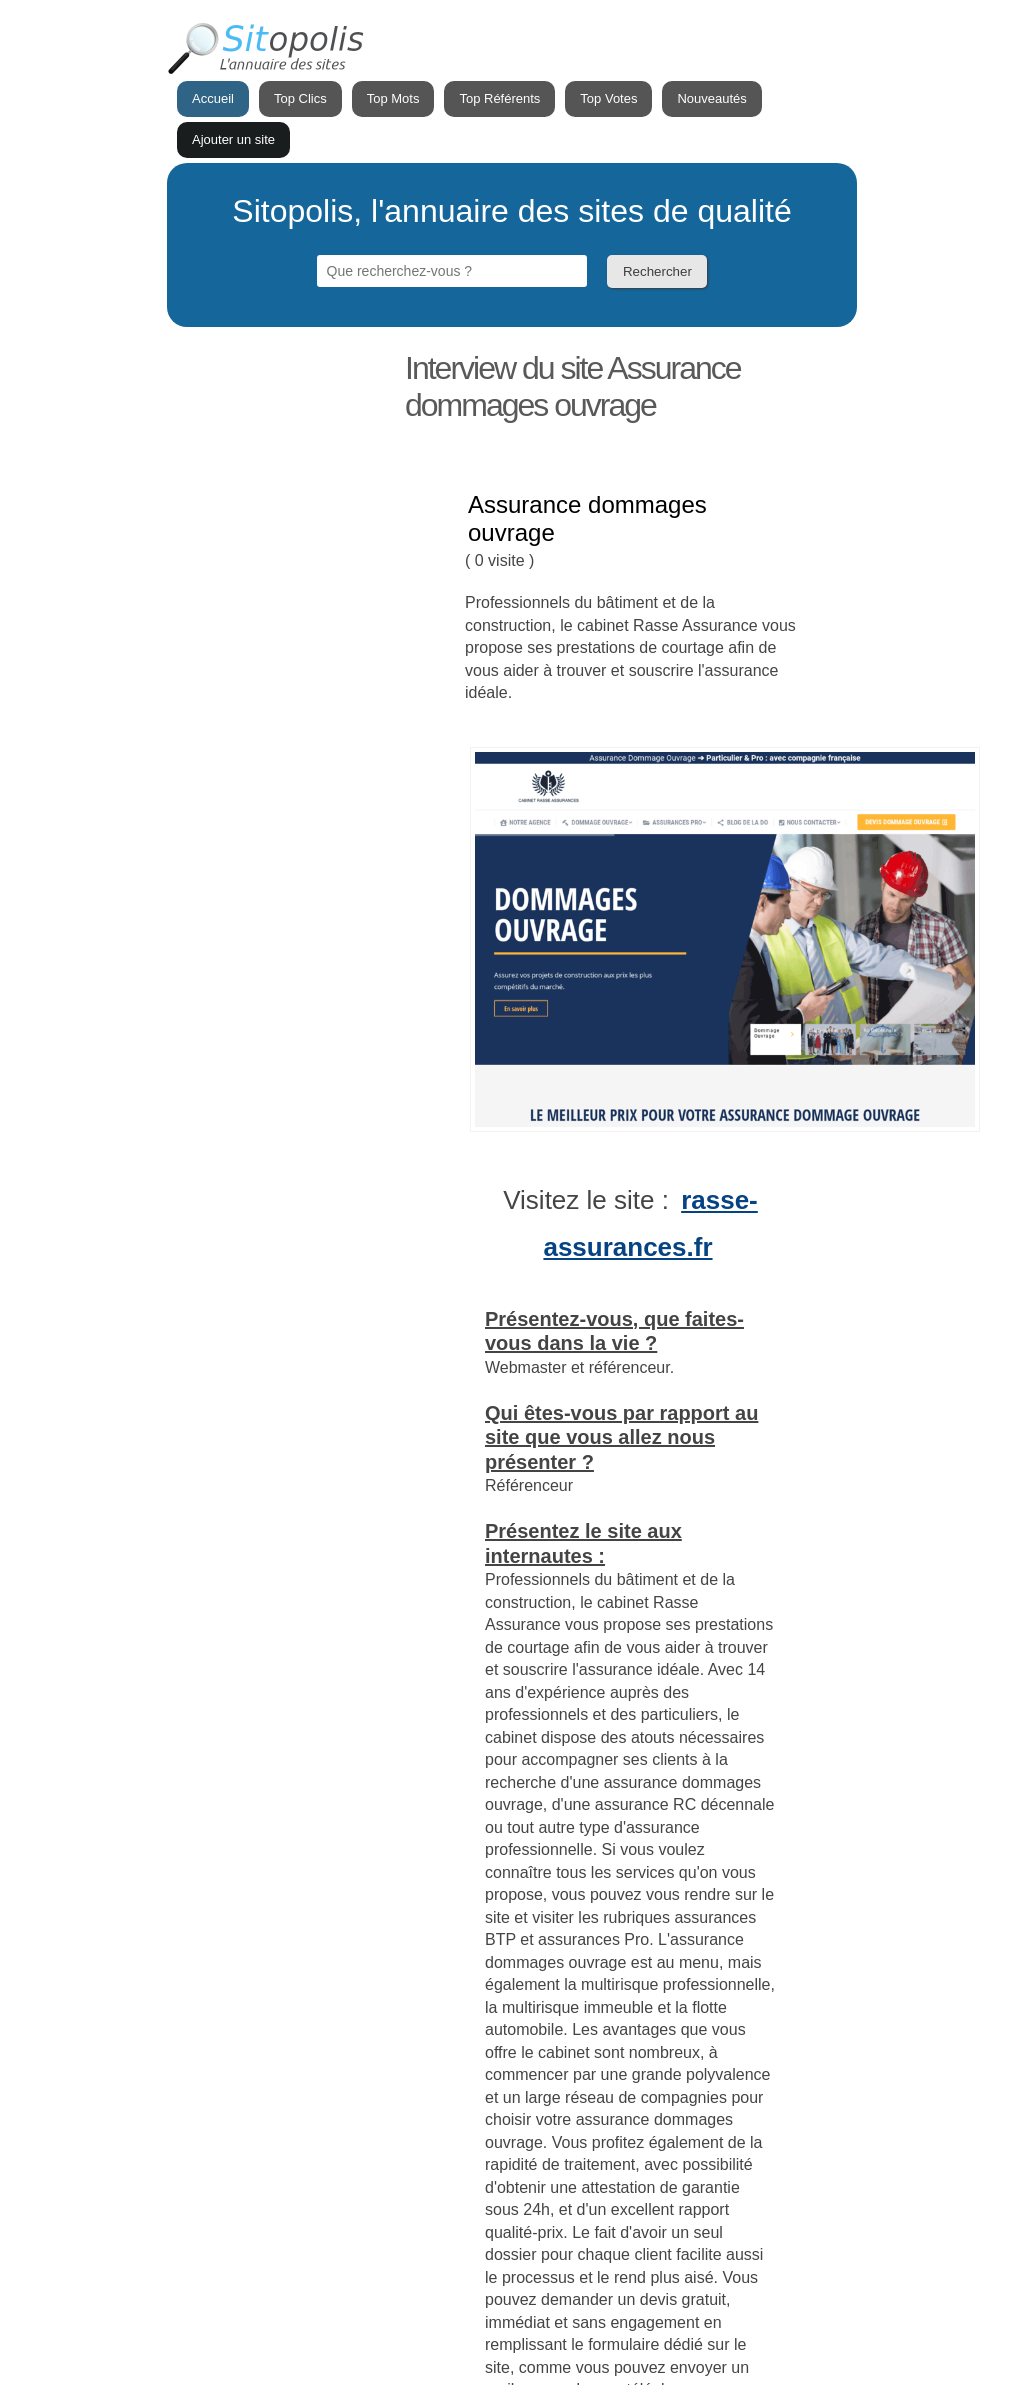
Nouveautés (711, 98)
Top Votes (608, 98)
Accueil (213, 98)
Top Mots (393, 98)
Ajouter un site (233, 139)
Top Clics (300, 98)
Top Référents (499, 98)
